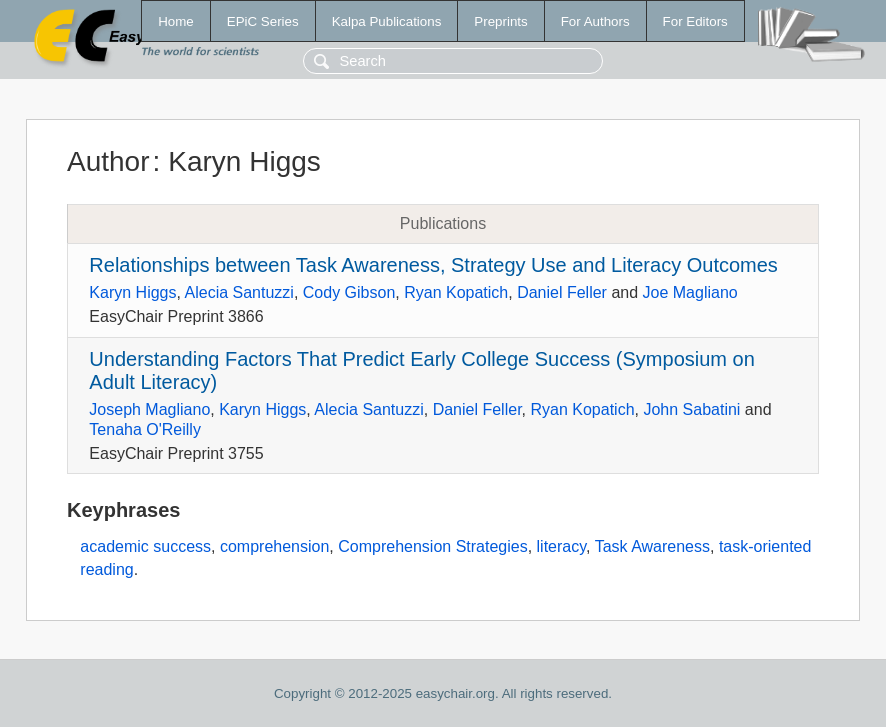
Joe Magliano (690, 292)
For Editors (695, 21)
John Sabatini (691, 409)
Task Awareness (652, 546)
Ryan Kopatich (456, 292)
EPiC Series (263, 21)
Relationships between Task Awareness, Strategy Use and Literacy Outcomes (433, 265)
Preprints (500, 21)
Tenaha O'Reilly (145, 429)
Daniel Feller (562, 292)
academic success (145, 546)
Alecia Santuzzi (239, 292)
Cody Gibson (349, 292)
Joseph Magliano (149, 409)
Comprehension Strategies (432, 546)
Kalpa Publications (387, 21)
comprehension (274, 546)
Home (176, 21)
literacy (562, 546)
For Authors (595, 21)
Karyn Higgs (132, 292)
